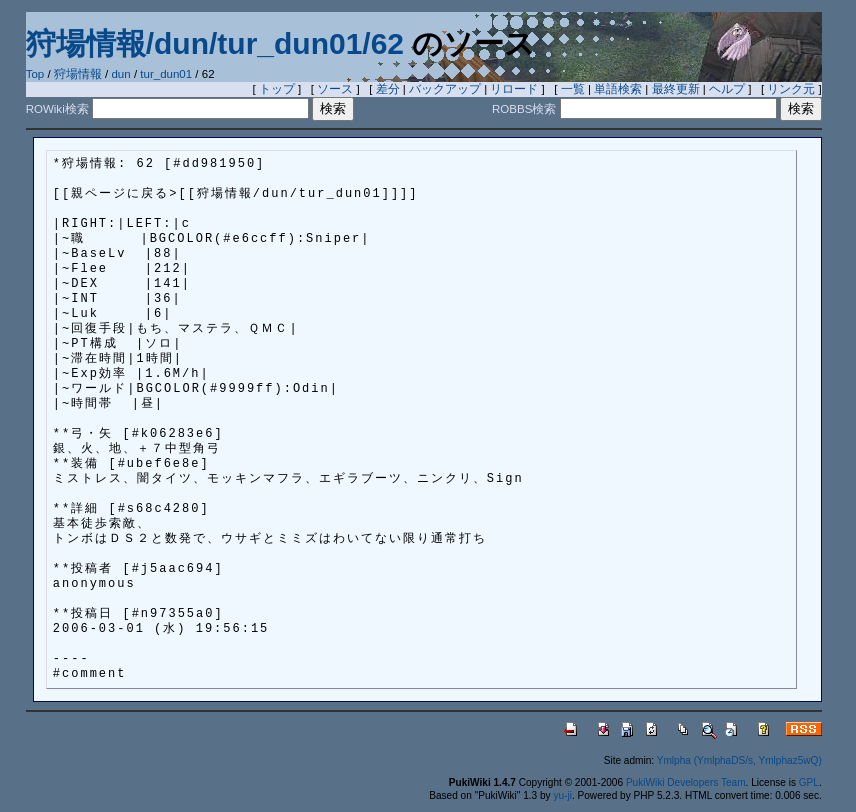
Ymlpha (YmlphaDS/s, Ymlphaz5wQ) (739, 760)
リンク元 (791, 89)
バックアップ (445, 89)
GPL (809, 782)
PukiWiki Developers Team (686, 782)
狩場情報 (78, 74)
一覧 (573, 89)
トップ (277, 89)
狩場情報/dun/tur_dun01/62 (215, 43)
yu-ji (562, 795)
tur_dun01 (166, 74)
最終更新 (676, 89)
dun (120, 74)
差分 (388, 89)
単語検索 (618, 89)
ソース (335, 89)
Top (35, 74)
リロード (514, 89)
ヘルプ (727, 89)
